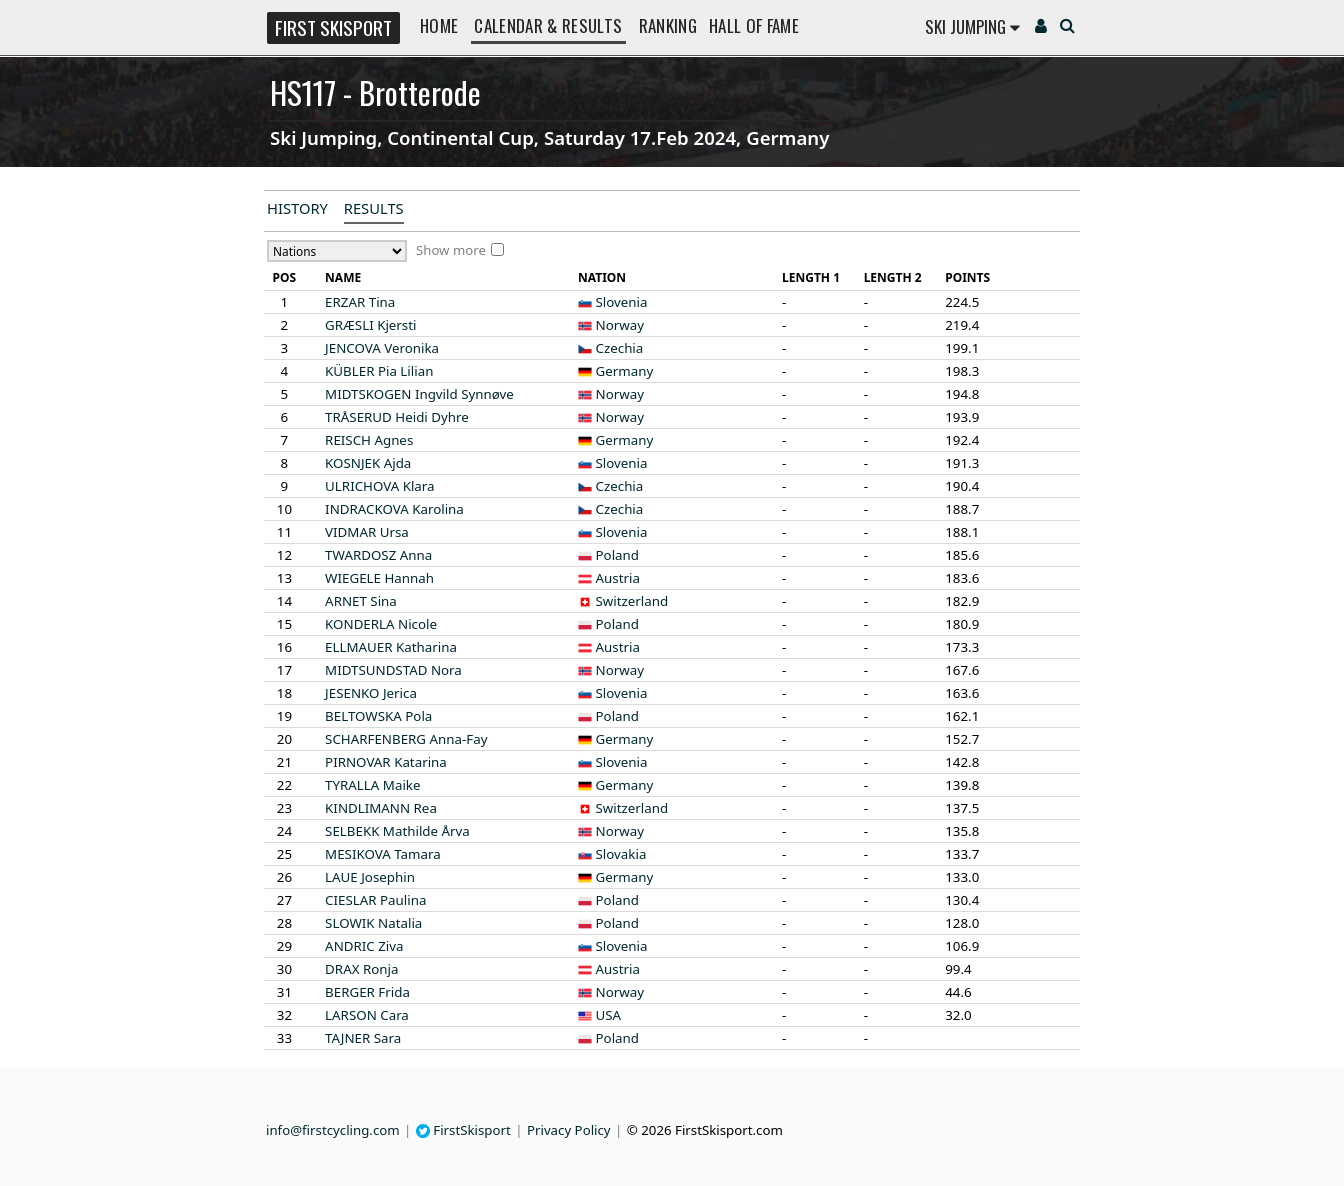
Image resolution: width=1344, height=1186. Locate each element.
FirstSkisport (463, 1130)
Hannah (379, 578)
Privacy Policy (569, 1130)
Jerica (371, 693)
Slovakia (621, 854)
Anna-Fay (406, 739)
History (297, 208)
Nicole (381, 624)
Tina (360, 302)
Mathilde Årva (397, 831)
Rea (381, 808)
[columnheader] (284, 278)
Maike (372, 785)
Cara (367, 1015)
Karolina (394, 509)
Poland (617, 555)
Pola (378, 716)
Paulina (375, 900)
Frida (367, 992)
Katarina (386, 762)
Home (439, 25)
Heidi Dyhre (397, 417)
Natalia (373, 923)
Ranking (668, 25)
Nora (393, 670)
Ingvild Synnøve (419, 394)
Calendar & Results (548, 25)
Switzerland (632, 601)
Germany (625, 371)
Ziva (364, 946)
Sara (363, 1038)
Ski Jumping (972, 26)
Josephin (370, 877)
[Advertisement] (137, 496)
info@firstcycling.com (333, 1130)
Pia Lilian (379, 371)
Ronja (361, 969)
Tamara (383, 854)
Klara (379, 486)
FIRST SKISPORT (333, 27)
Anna (378, 555)
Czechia (620, 348)
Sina (361, 601)
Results (374, 208)
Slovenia (622, 302)
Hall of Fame (754, 25)
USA (609, 1015)
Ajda (368, 463)
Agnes (369, 440)
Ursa (367, 532)
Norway (620, 325)
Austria (618, 578)
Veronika (382, 348)
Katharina (391, 647)
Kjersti (370, 325)
